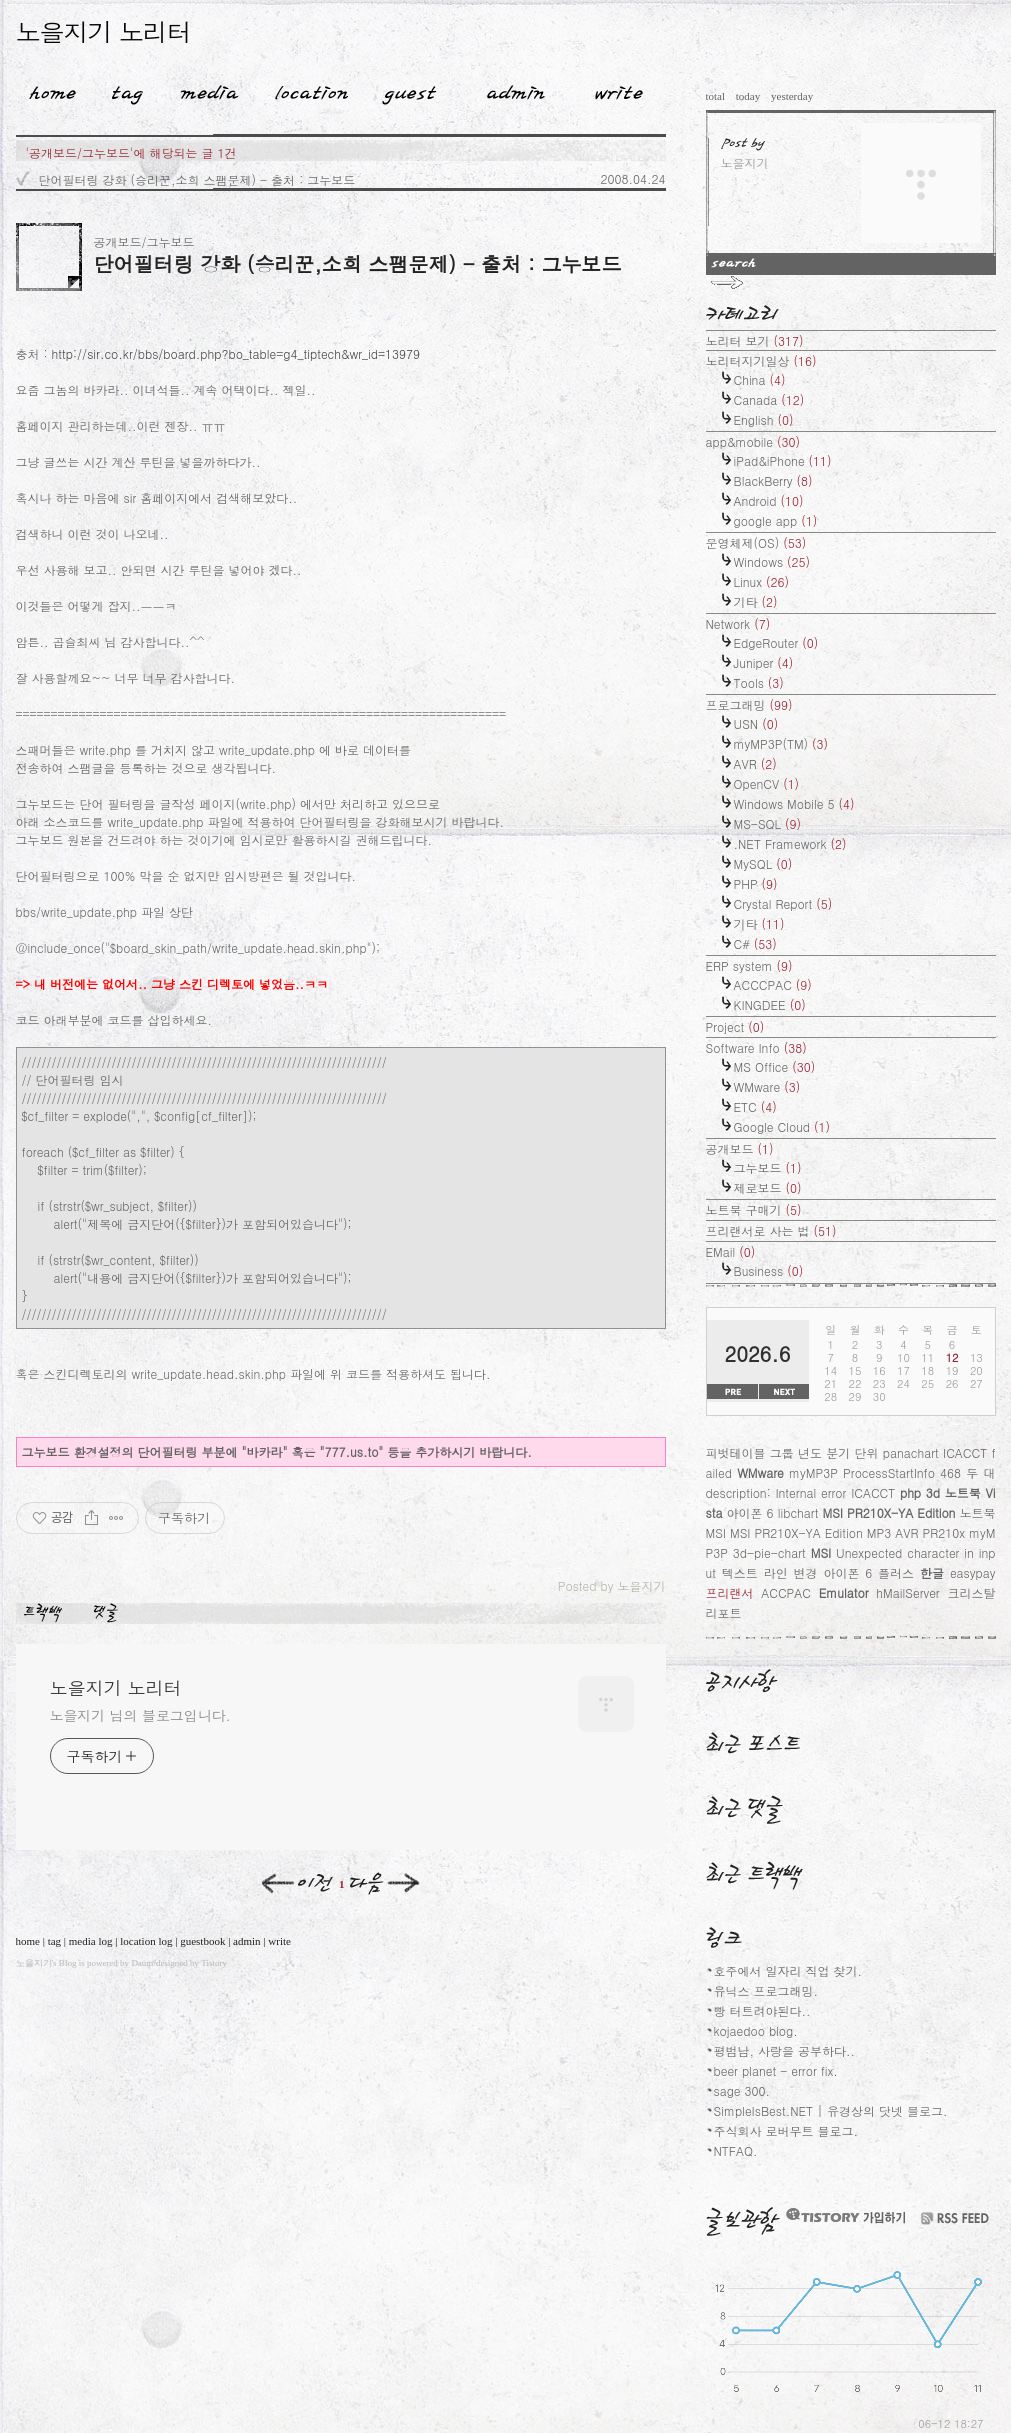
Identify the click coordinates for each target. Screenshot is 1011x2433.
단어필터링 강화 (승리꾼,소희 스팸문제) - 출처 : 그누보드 (197, 179)
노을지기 (34, 1963)
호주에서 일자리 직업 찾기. (788, 1970)
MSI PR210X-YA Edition (888, 1512)
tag (54, 1941)
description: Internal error (776, 1492)
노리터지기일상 (761, 360)
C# (755, 943)
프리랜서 (730, 1592)
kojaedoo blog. (756, 2030)
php (910, 1492)
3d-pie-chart (769, 1552)
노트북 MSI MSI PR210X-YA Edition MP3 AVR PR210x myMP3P (851, 1532)
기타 (756, 601)
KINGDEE (770, 1004)
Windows (772, 561)
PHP (756, 883)
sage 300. (742, 2090)
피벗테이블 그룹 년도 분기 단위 (792, 1452)
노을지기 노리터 (103, 31)
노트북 (963, 1492)
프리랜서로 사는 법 (771, 1230)
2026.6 (758, 1353)
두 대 (980, 1472)
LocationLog (304, 89)
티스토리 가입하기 (845, 2215)
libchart (798, 1512)
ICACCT (873, 1492)
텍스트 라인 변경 (770, 1572)
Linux (761, 581)
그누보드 (768, 1167)
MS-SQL (768, 823)
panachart (911, 1452)
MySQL (763, 863)
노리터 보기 (755, 340)
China (760, 379)
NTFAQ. (736, 2150)
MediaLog (202, 89)
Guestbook (403, 89)
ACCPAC (786, 1592)
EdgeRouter (776, 642)
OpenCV (767, 783)
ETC (755, 1106)
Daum (142, 1963)
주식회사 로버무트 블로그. (786, 2130)
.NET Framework (790, 843)
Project (735, 1026)
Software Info (756, 1047)
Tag (120, 89)
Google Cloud (782, 1126)
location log (146, 1941)
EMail (731, 1251)
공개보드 (740, 1148)
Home (46, 89)
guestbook (202, 1941)
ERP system (749, 965)
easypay (973, 1572)
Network (738, 623)
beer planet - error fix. (776, 2070)
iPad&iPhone (783, 460)
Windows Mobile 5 (794, 803)
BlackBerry (773, 480)
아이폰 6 (750, 1512)
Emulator (844, 1592)
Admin (516, 89)
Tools (759, 682)
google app (776, 520)
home (28, 1941)
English (764, 419)
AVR (755, 763)
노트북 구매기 (754, 1209)
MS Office (775, 1066)
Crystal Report (783, 903)
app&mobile (753, 441)
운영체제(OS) (756, 542)
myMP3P (813, 1472)
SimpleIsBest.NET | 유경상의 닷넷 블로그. (831, 2110)
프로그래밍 (749, 704)
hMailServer (907, 1592)
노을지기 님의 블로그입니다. (140, 1715)
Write (619, 89)
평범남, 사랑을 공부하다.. (785, 2050)
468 (950, 1472)
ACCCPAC (773, 984)
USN (756, 723)
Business (769, 1270)
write (279, 1941)
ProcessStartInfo (889, 1472)
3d (933, 1492)
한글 (932, 1572)
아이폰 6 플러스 (868, 1572)
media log (91, 1941)
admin (247, 1941)
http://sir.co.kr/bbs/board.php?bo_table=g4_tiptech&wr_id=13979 (236, 353)
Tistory (214, 1963)
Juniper (764, 662)
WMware (767, 1086)
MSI (821, 1552)
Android (769, 500)
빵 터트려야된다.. (762, 2010)
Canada (769, 399)
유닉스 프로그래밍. (766, 1990)
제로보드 (768, 1187)
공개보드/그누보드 (144, 241)
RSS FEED (955, 2218)
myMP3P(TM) (781, 743)
